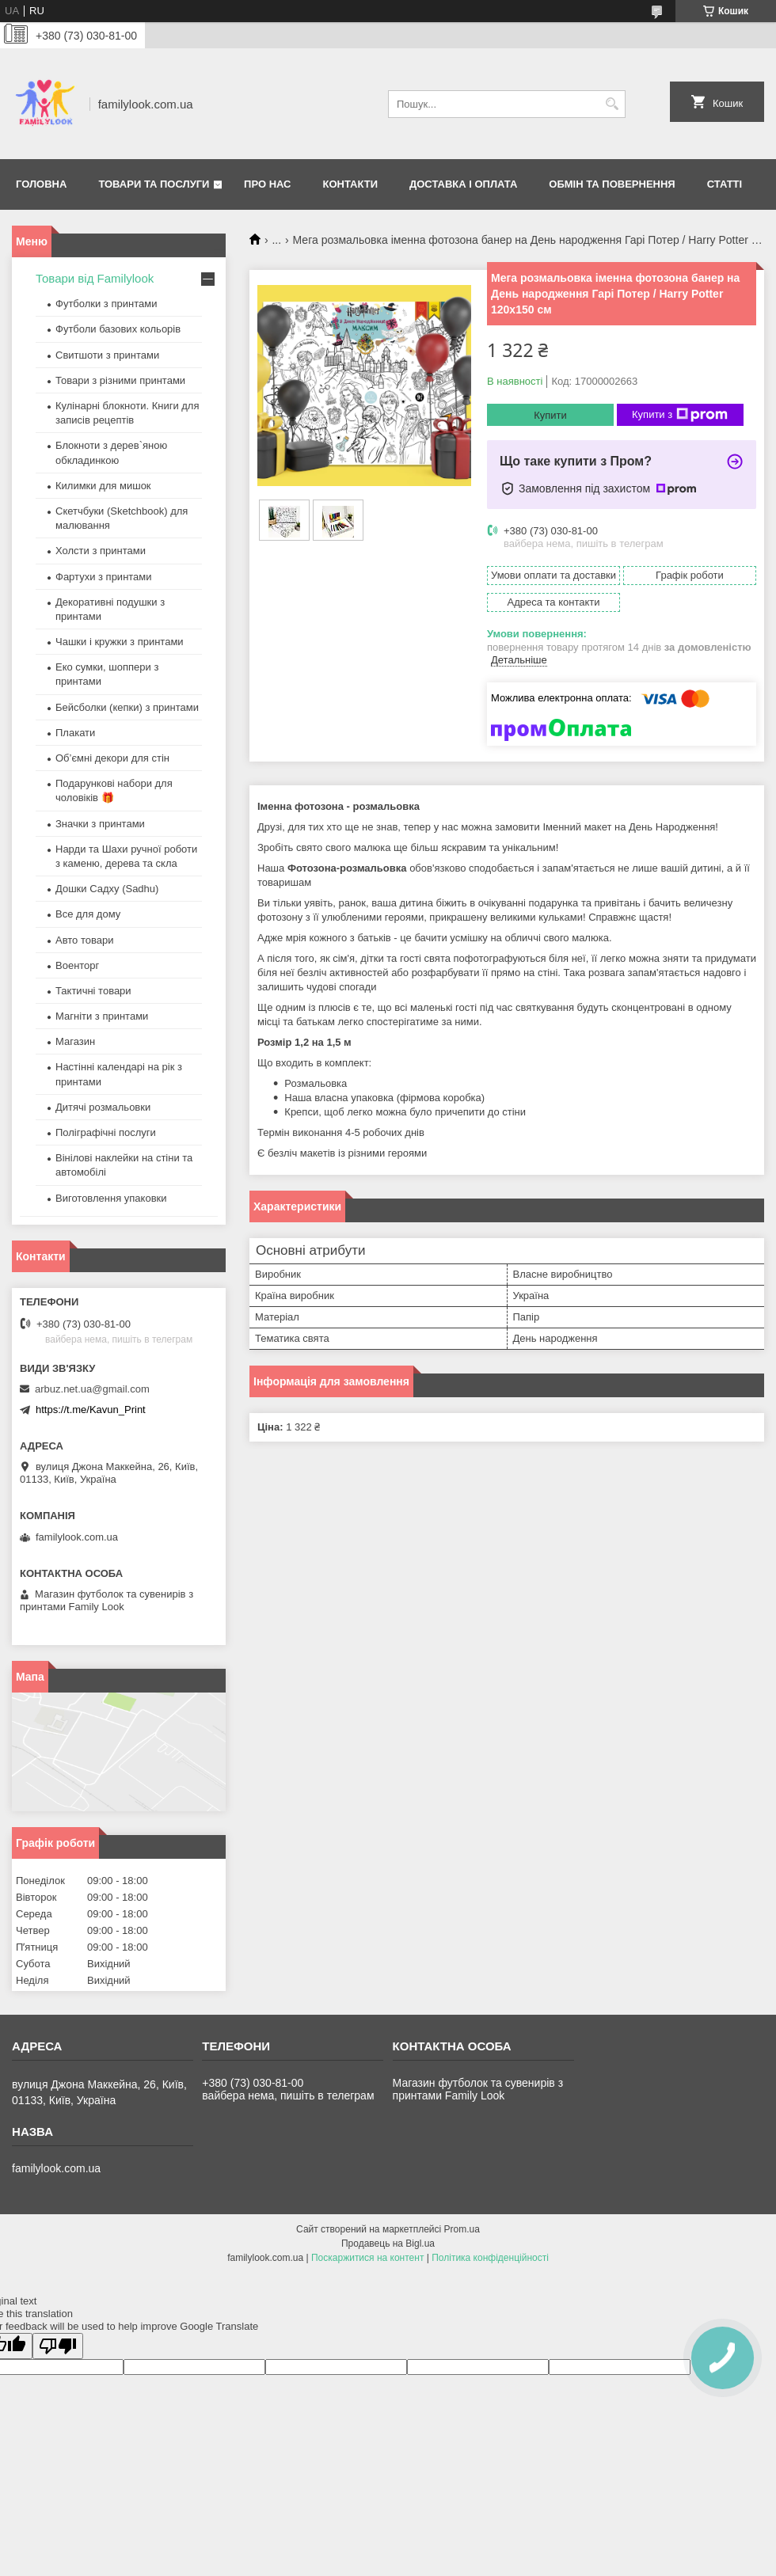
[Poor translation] (57, 2346)
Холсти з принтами (100, 551)
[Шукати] (612, 104)
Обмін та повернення (612, 184)
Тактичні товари (93, 991)
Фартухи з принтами (103, 577)
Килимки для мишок (103, 486)
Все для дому (87, 914)
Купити (550, 415)
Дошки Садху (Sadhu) (106, 889)
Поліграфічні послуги (105, 1132)
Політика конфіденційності (490, 2257)
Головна (41, 184)
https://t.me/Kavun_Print (91, 1409)
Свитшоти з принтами (107, 355)
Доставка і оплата (463, 184)
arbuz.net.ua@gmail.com (92, 1389)
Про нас (267, 184)
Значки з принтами (100, 824)
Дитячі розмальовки (102, 1107)
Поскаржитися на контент (367, 2257)
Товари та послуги (153, 184)
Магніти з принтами (101, 1016)
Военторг (77, 965)
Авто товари (84, 940)
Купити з (680, 415)
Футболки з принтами (106, 304)
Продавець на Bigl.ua (388, 2243)
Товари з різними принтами (120, 380)
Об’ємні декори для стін (112, 758)
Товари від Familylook (95, 278)
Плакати (75, 733)
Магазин (75, 1041)
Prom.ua (462, 2229)
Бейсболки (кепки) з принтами (127, 707)
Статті (724, 184)
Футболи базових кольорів (118, 329)
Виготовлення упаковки (111, 1198)
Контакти (350, 184)
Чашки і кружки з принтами (119, 642)
